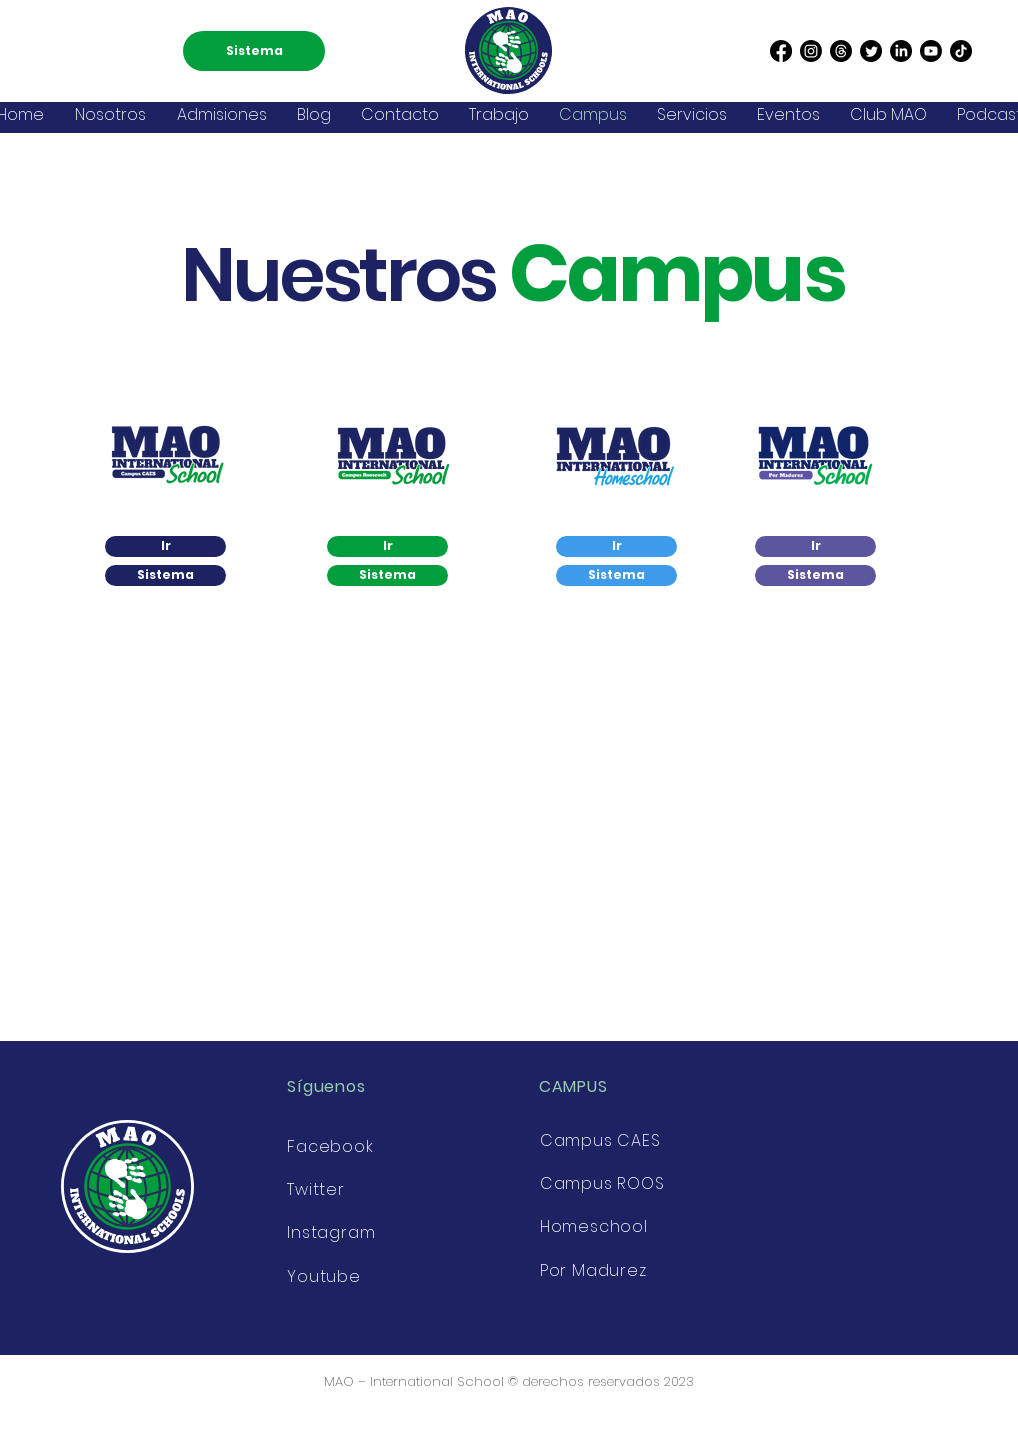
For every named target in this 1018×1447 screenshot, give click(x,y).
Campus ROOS (602, 1183)
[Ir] (165, 546)
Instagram (331, 1232)
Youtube (324, 1276)
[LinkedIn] (901, 51)
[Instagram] (811, 51)
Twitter (316, 1189)
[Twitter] (871, 51)
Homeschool (594, 1226)
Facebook (330, 1146)
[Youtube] (931, 51)
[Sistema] (254, 51)
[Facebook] (781, 51)
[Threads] (841, 51)
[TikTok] (961, 51)
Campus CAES (600, 1140)
